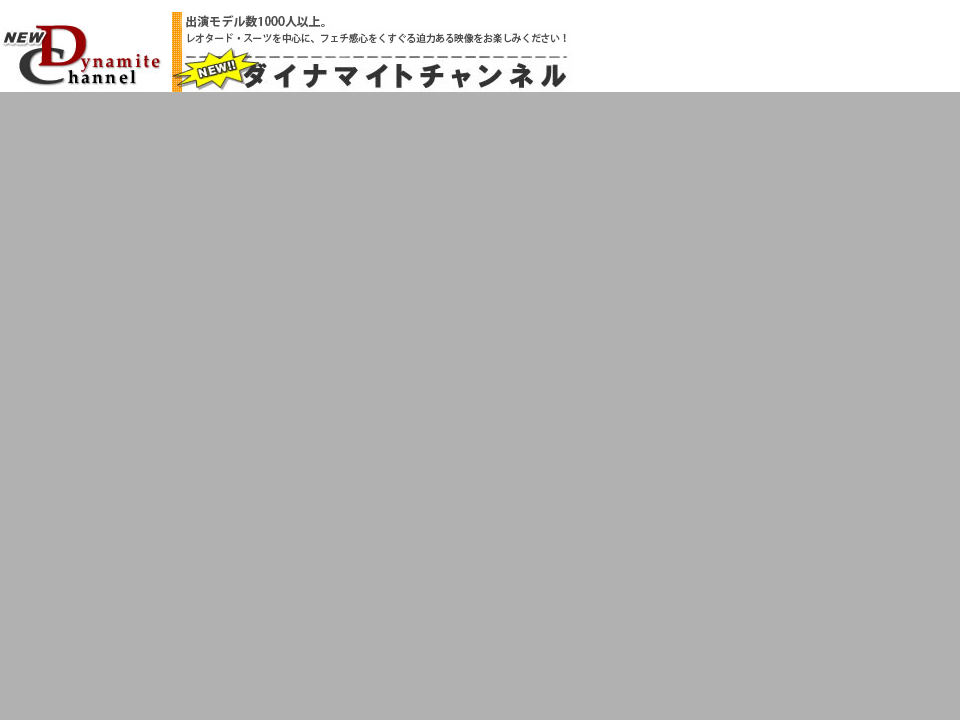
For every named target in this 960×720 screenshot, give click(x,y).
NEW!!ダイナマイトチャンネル (82, 54)
